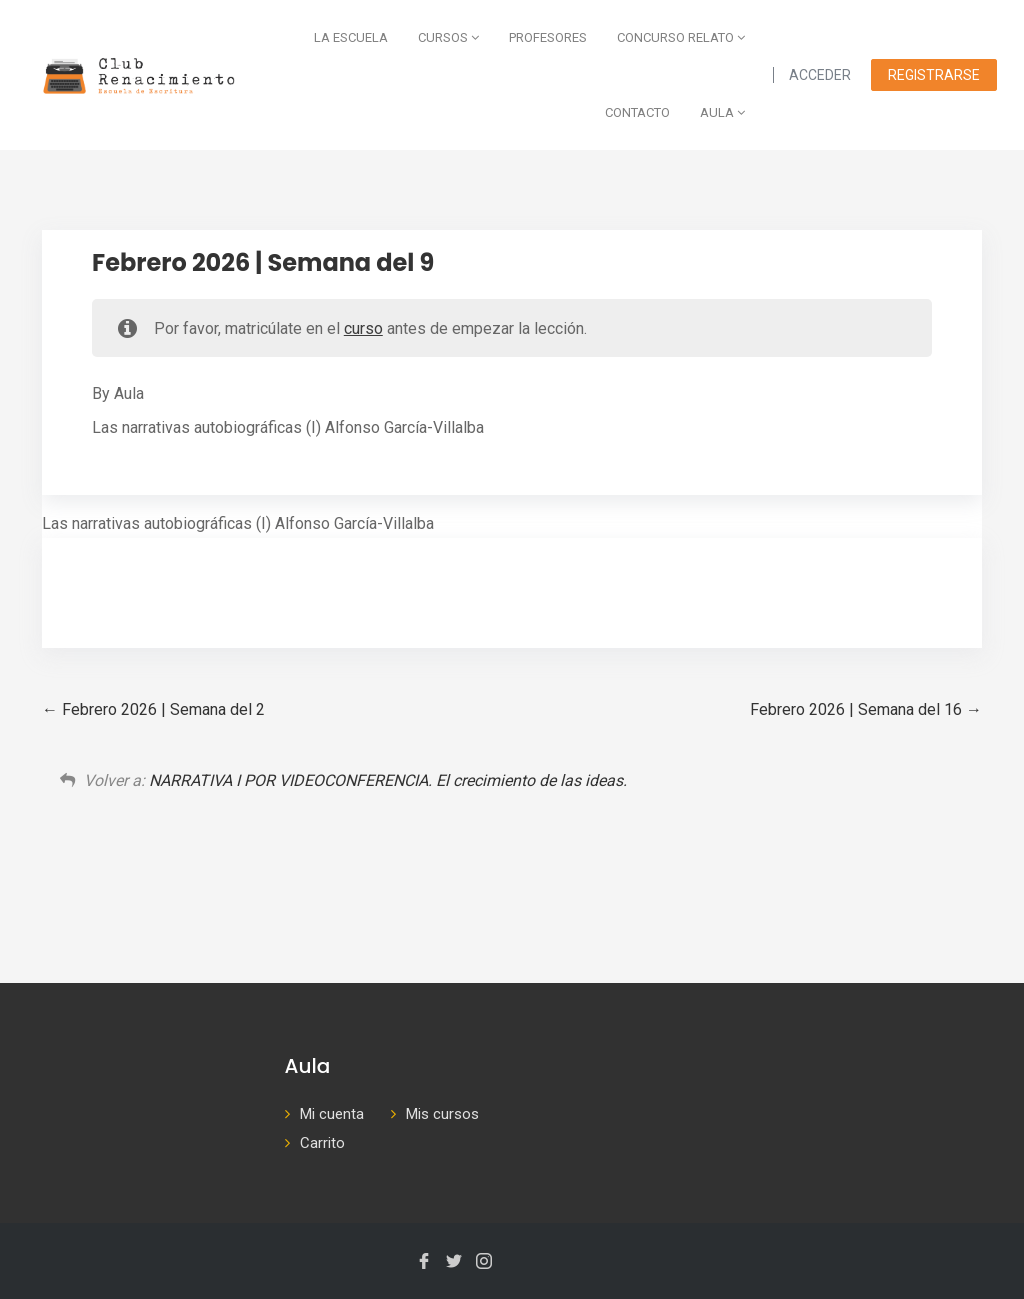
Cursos (448, 37)
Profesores (548, 37)
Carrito (322, 1143)
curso (363, 328)
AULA (722, 112)
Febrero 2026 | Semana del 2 (153, 709)
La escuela (351, 37)
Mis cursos (442, 1114)
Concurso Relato (681, 37)
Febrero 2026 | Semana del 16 (866, 709)
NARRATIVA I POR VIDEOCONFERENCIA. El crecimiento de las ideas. (388, 780)
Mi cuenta (332, 1114)
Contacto (637, 112)
